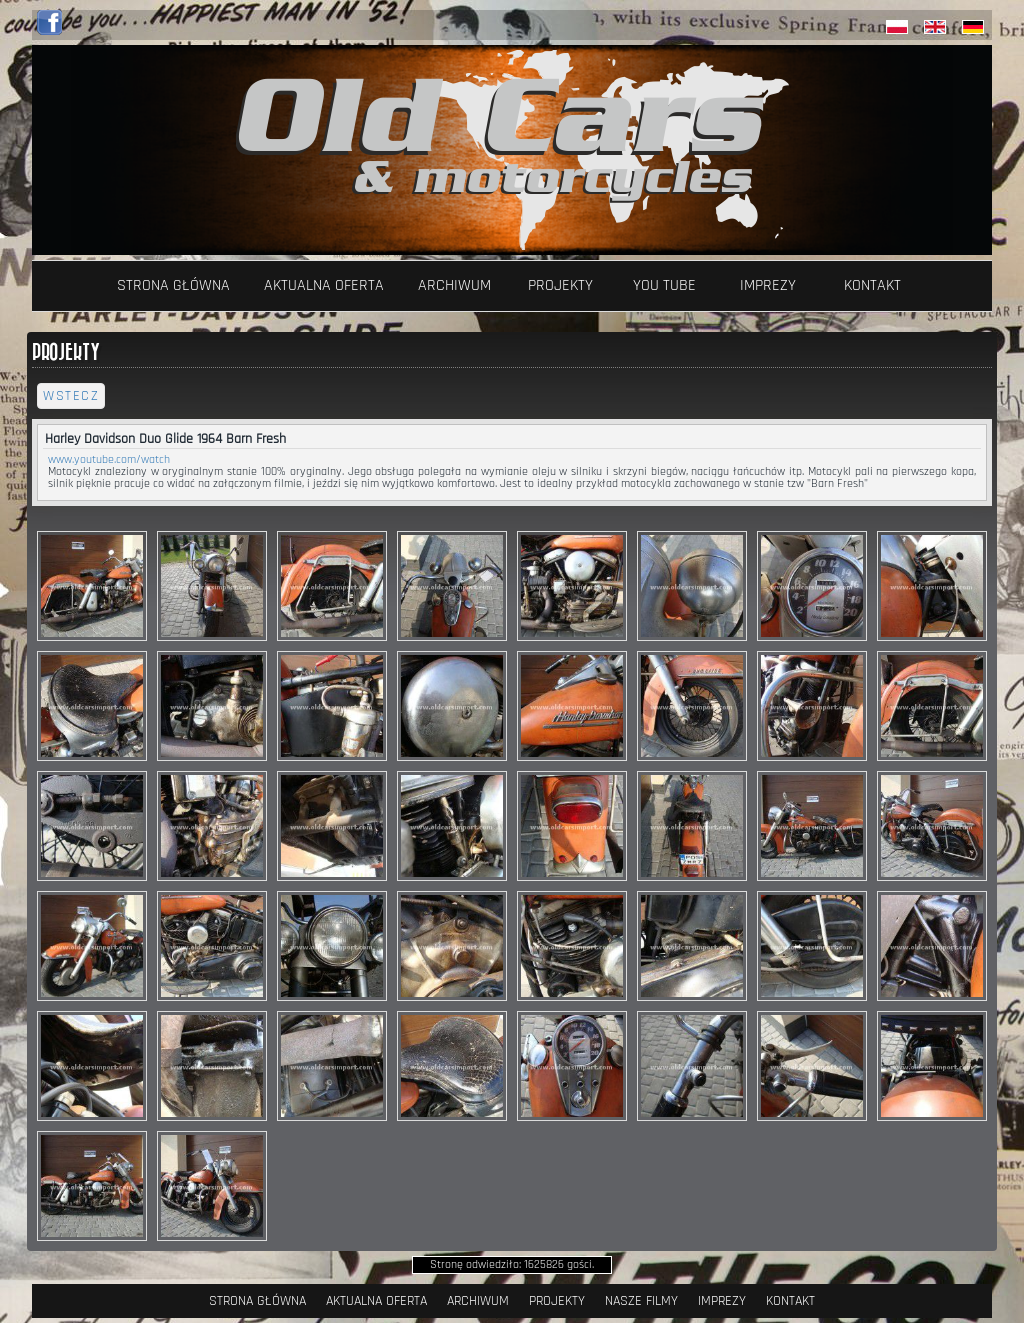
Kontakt (872, 285)
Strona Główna (173, 285)
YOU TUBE (664, 285)
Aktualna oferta (324, 285)
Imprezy (768, 285)
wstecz (71, 396)
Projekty (560, 285)
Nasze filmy (641, 1301)
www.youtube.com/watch (109, 459)
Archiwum (454, 285)
